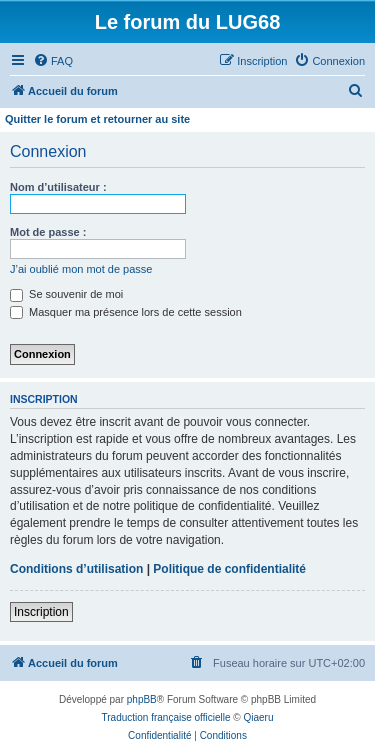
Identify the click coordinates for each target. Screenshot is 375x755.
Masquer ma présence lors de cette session (126, 312)
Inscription (41, 612)
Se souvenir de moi (66, 294)
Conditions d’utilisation (76, 569)
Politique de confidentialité (229, 569)
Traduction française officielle (166, 717)
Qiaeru (258, 717)
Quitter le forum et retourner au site (97, 119)
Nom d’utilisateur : (58, 187)
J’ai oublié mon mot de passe (81, 269)
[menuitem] (53, 61)
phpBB (142, 699)
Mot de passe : (48, 232)
